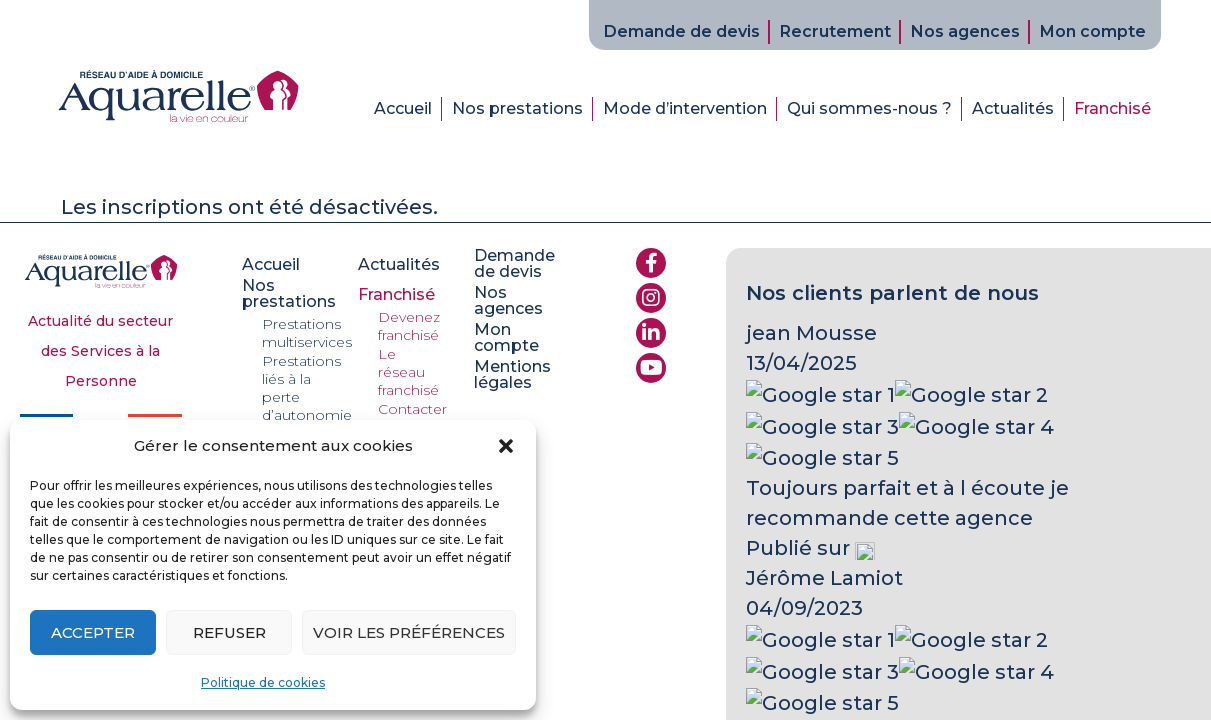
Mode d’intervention (685, 108)
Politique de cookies (263, 682)
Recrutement (835, 31)
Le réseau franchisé (408, 372)
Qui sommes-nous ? (869, 108)
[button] (506, 446)
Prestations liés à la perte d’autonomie (307, 388)
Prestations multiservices (307, 333)
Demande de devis (682, 31)
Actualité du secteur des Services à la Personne (100, 351)
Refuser (229, 632)
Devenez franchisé (409, 326)
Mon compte (1093, 31)
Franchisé (1112, 108)
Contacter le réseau (412, 418)
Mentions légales (512, 375)
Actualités (1013, 108)
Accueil (403, 108)
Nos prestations (517, 108)
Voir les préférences (409, 632)
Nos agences (965, 31)
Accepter (93, 632)
